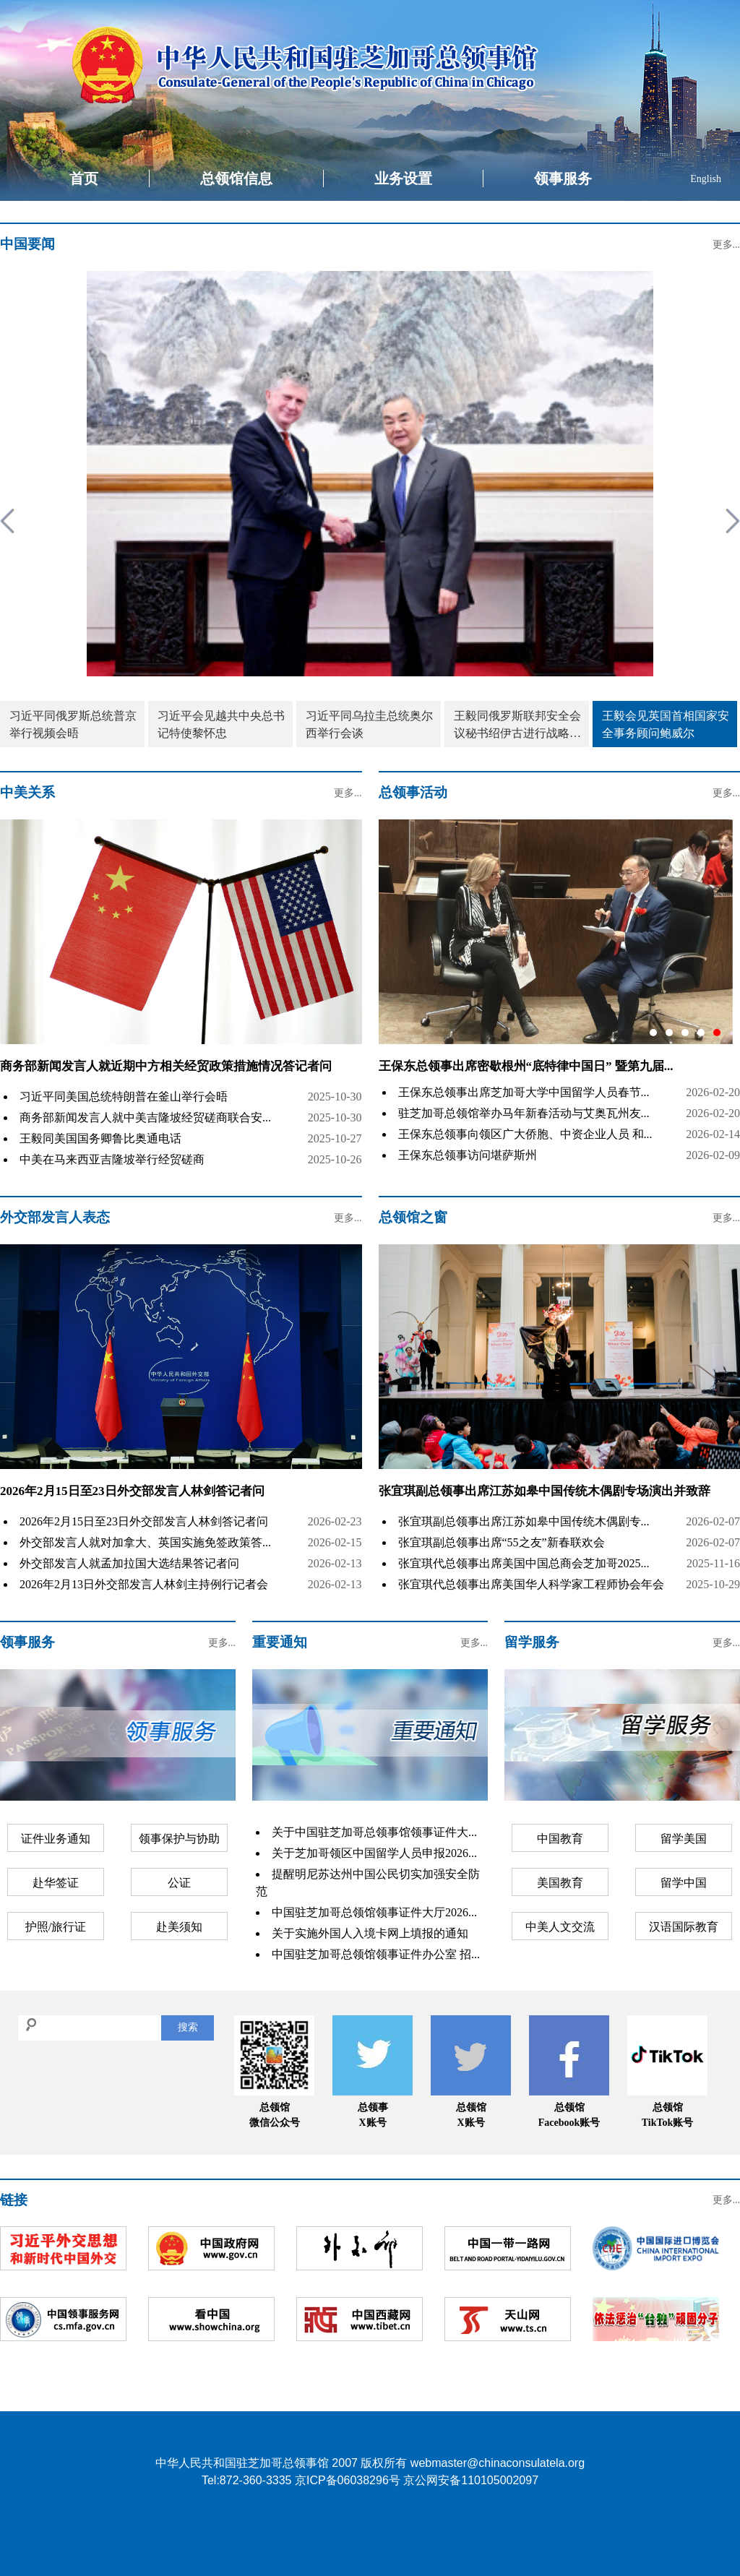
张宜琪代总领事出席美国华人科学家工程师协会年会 (531, 1584)
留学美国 (684, 1838)
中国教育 (560, 1838)
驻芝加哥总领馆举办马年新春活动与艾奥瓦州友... (524, 1113)
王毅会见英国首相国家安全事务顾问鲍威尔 (665, 724)
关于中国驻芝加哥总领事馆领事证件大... (374, 1832)
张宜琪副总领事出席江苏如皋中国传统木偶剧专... (524, 1521)
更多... (727, 244)
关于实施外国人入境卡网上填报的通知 (370, 1933)
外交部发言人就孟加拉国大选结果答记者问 (129, 1563)
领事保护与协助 (179, 1838)
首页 (83, 178)
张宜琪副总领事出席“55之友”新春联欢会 (501, 1542)
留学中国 (684, 1883)
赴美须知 (179, 1927)
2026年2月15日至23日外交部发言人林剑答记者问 (132, 1491)
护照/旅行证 (55, 1927)
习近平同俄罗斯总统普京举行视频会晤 (73, 724)
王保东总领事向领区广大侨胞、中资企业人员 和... (525, 1134)
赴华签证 (56, 1883)
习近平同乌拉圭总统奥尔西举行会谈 (369, 724)
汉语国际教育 (683, 1927)
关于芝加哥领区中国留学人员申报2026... (374, 1853)
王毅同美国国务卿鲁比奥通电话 (100, 1138)
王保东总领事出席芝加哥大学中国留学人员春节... (524, 1092)
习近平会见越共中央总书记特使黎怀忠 (221, 724)
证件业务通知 (55, 1838)
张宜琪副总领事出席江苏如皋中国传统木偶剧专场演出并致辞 (544, 1491)
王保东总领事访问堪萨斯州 (467, 1155)
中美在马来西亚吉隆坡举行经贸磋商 (112, 1159)
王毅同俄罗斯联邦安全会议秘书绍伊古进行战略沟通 (517, 726)
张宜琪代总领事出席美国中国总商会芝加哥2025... (524, 1563)
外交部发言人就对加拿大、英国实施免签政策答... (145, 1542)
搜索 (188, 2027)
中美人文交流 (560, 1927)
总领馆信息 (236, 178)
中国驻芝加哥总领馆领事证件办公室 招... (376, 1954)
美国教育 (560, 1883)
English (705, 178)
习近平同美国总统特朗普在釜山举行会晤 (124, 1096)
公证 (179, 1883)
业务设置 (403, 178)
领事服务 (563, 178)
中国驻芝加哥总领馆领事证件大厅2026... (374, 1912)
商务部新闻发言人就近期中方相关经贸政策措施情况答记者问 (166, 1066)
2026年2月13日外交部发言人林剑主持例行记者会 (144, 1584)
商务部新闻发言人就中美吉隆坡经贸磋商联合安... (145, 1117)
